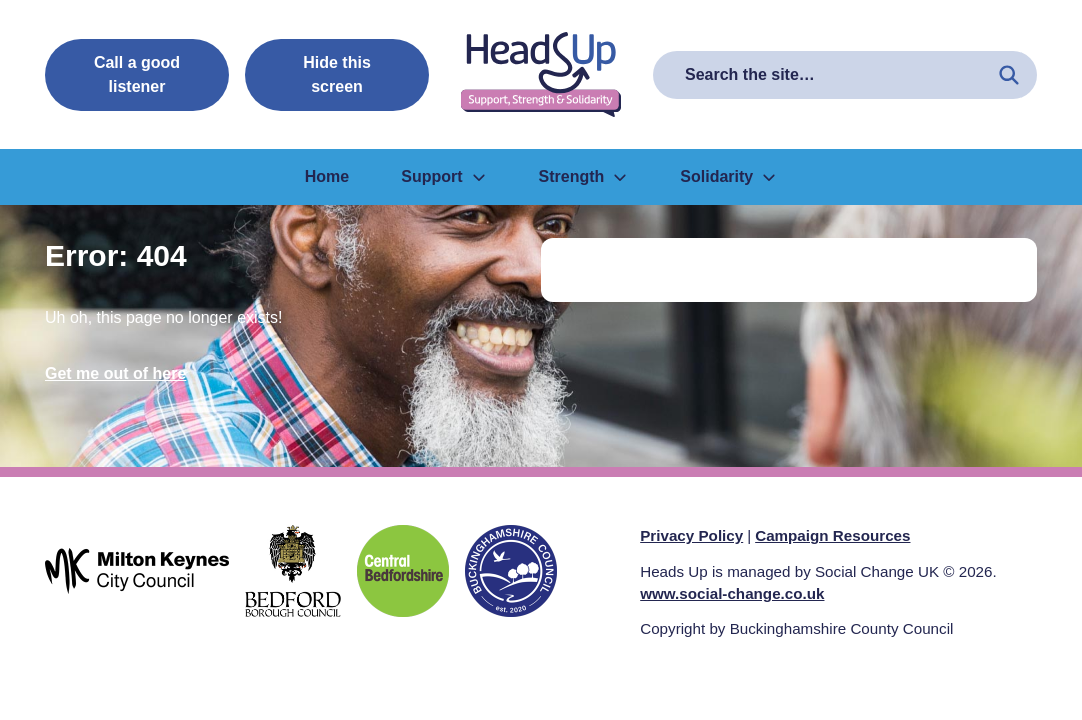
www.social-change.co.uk (732, 593)
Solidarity (728, 176)
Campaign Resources (832, 535)
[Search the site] (1009, 75)
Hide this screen (337, 74)
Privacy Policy (691, 535)
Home (327, 176)
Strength (584, 176)
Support (443, 176)
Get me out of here (115, 373)
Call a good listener (137, 74)
